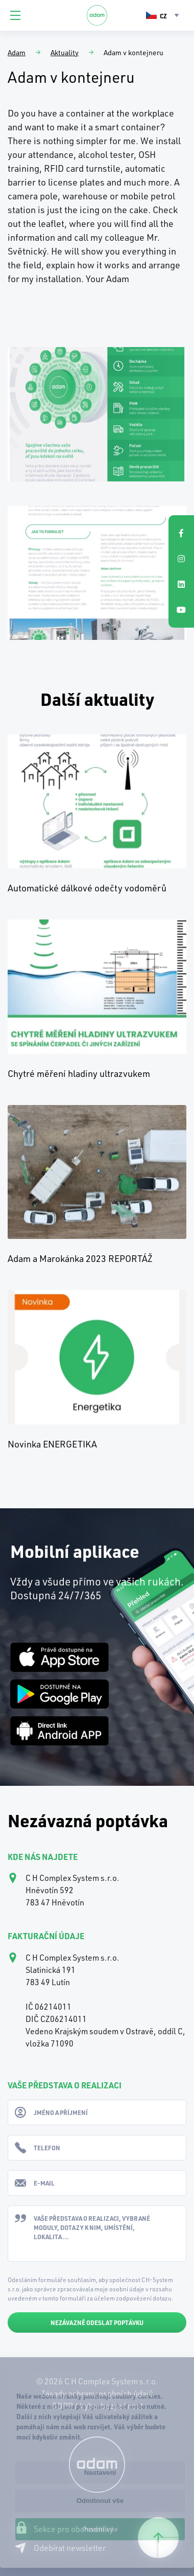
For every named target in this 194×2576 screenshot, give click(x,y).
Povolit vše (100, 2529)
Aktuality (65, 52)
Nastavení (100, 2472)
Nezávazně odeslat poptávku (97, 2322)
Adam (17, 52)
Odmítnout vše (100, 2500)
